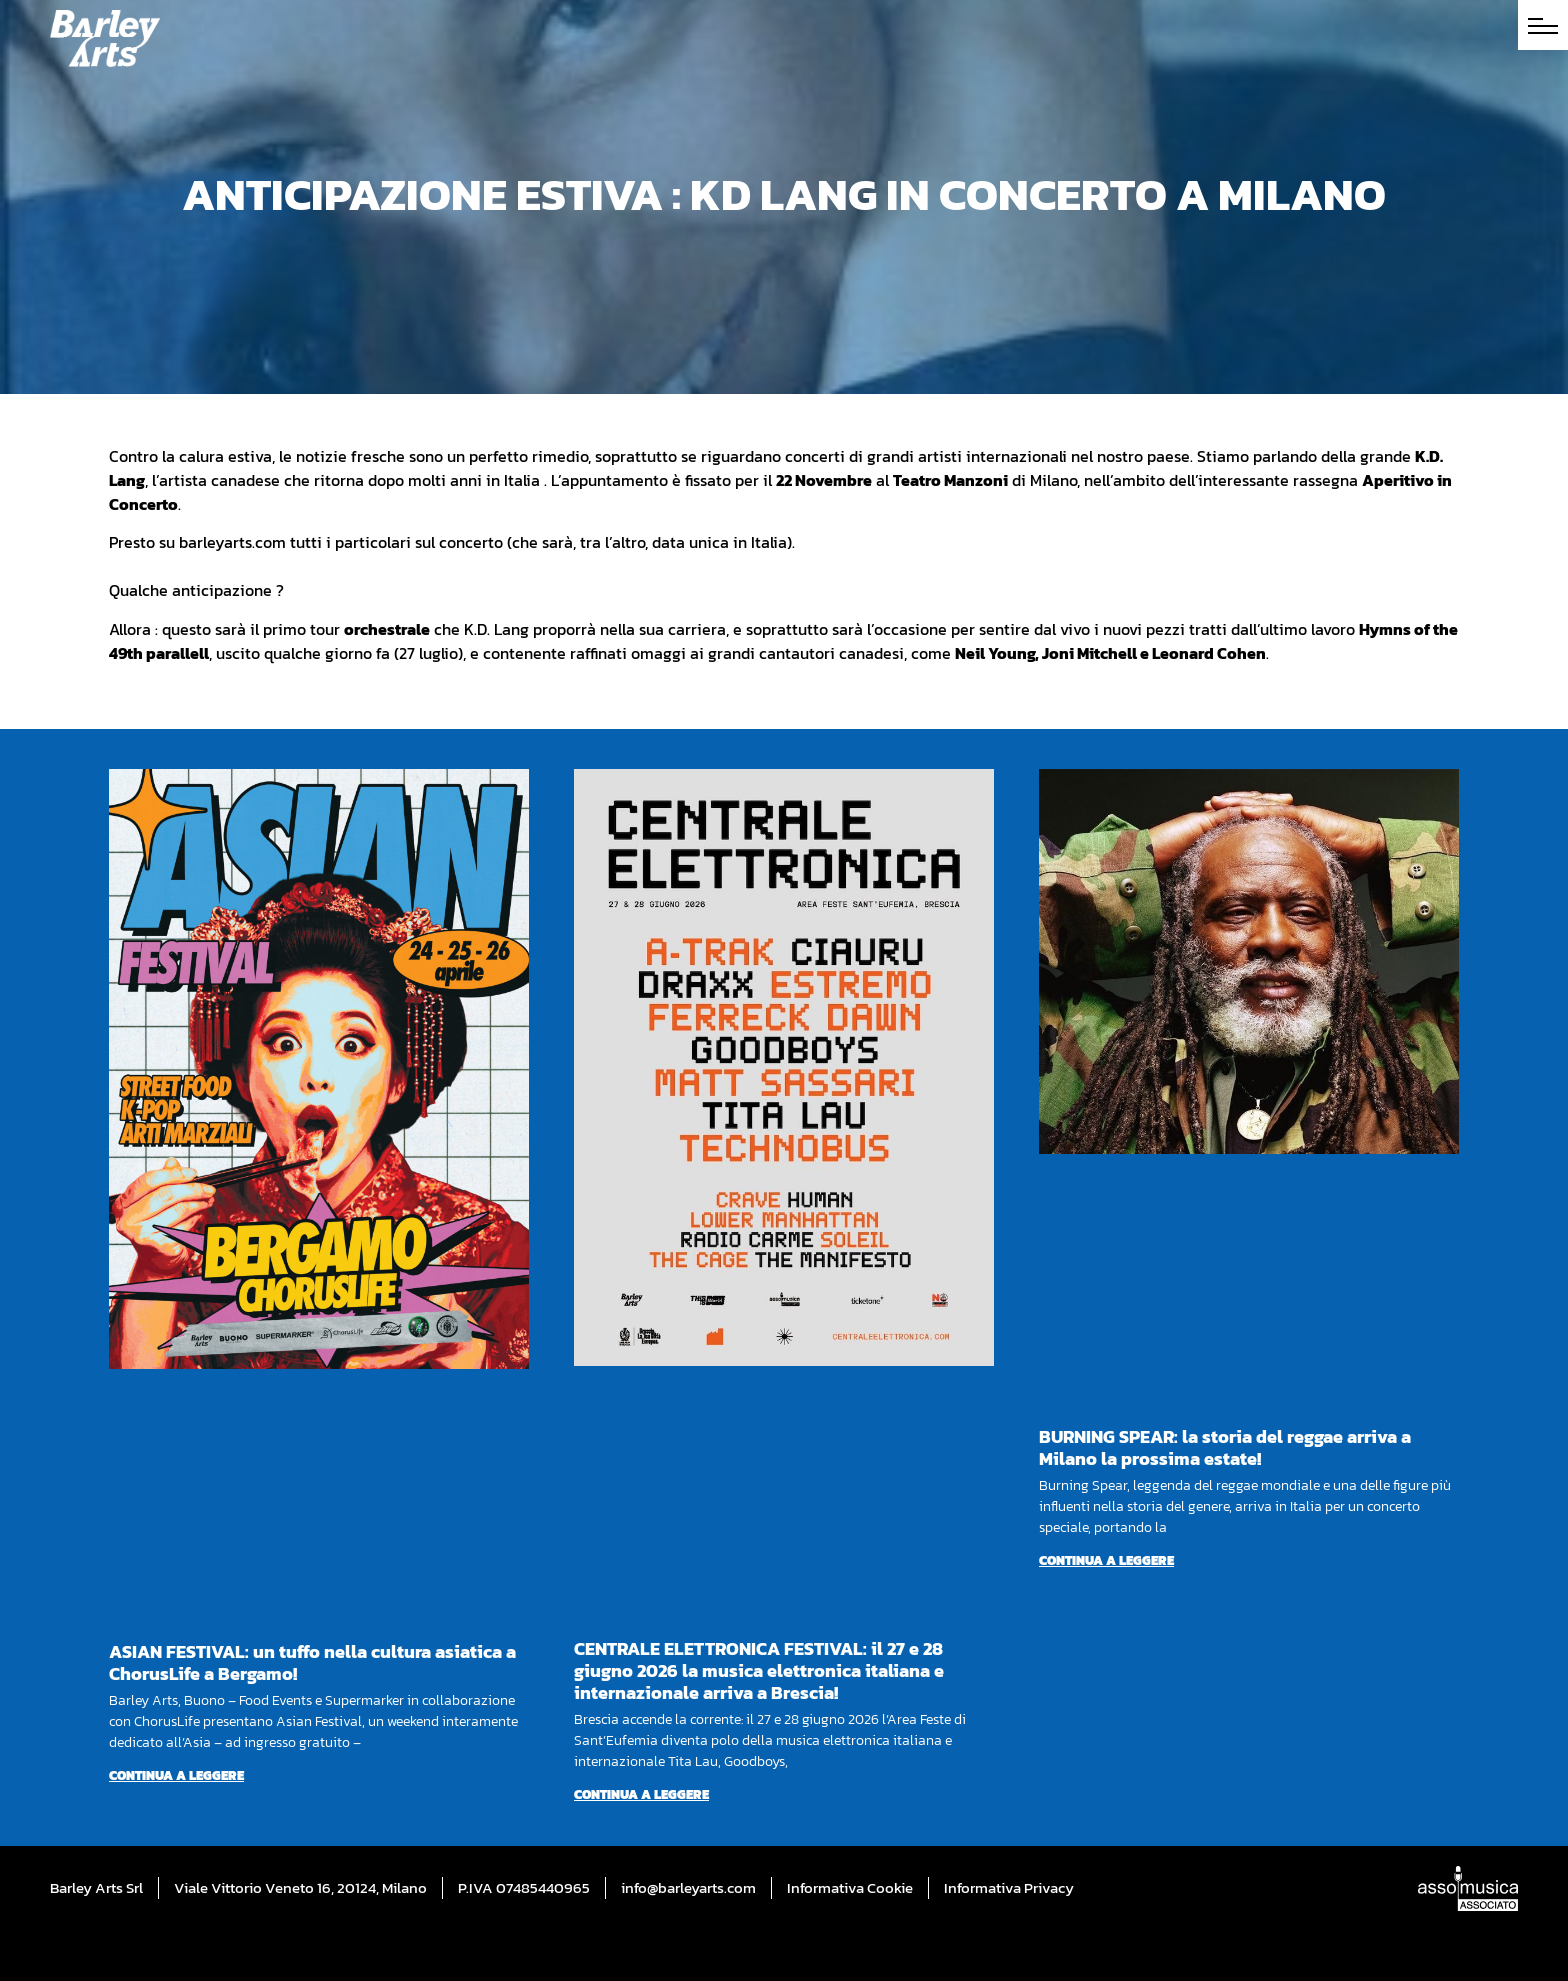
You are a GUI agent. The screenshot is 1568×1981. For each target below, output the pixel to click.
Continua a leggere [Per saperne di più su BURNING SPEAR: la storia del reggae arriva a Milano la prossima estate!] (1106, 1560)
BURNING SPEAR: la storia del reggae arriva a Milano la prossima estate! (1225, 1447)
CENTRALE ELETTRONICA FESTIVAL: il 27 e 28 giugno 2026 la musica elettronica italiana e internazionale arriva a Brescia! (759, 1670)
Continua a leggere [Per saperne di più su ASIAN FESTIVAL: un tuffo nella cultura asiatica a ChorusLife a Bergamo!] (176, 1775)
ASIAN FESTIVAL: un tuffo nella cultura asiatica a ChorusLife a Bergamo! (312, 1662)
